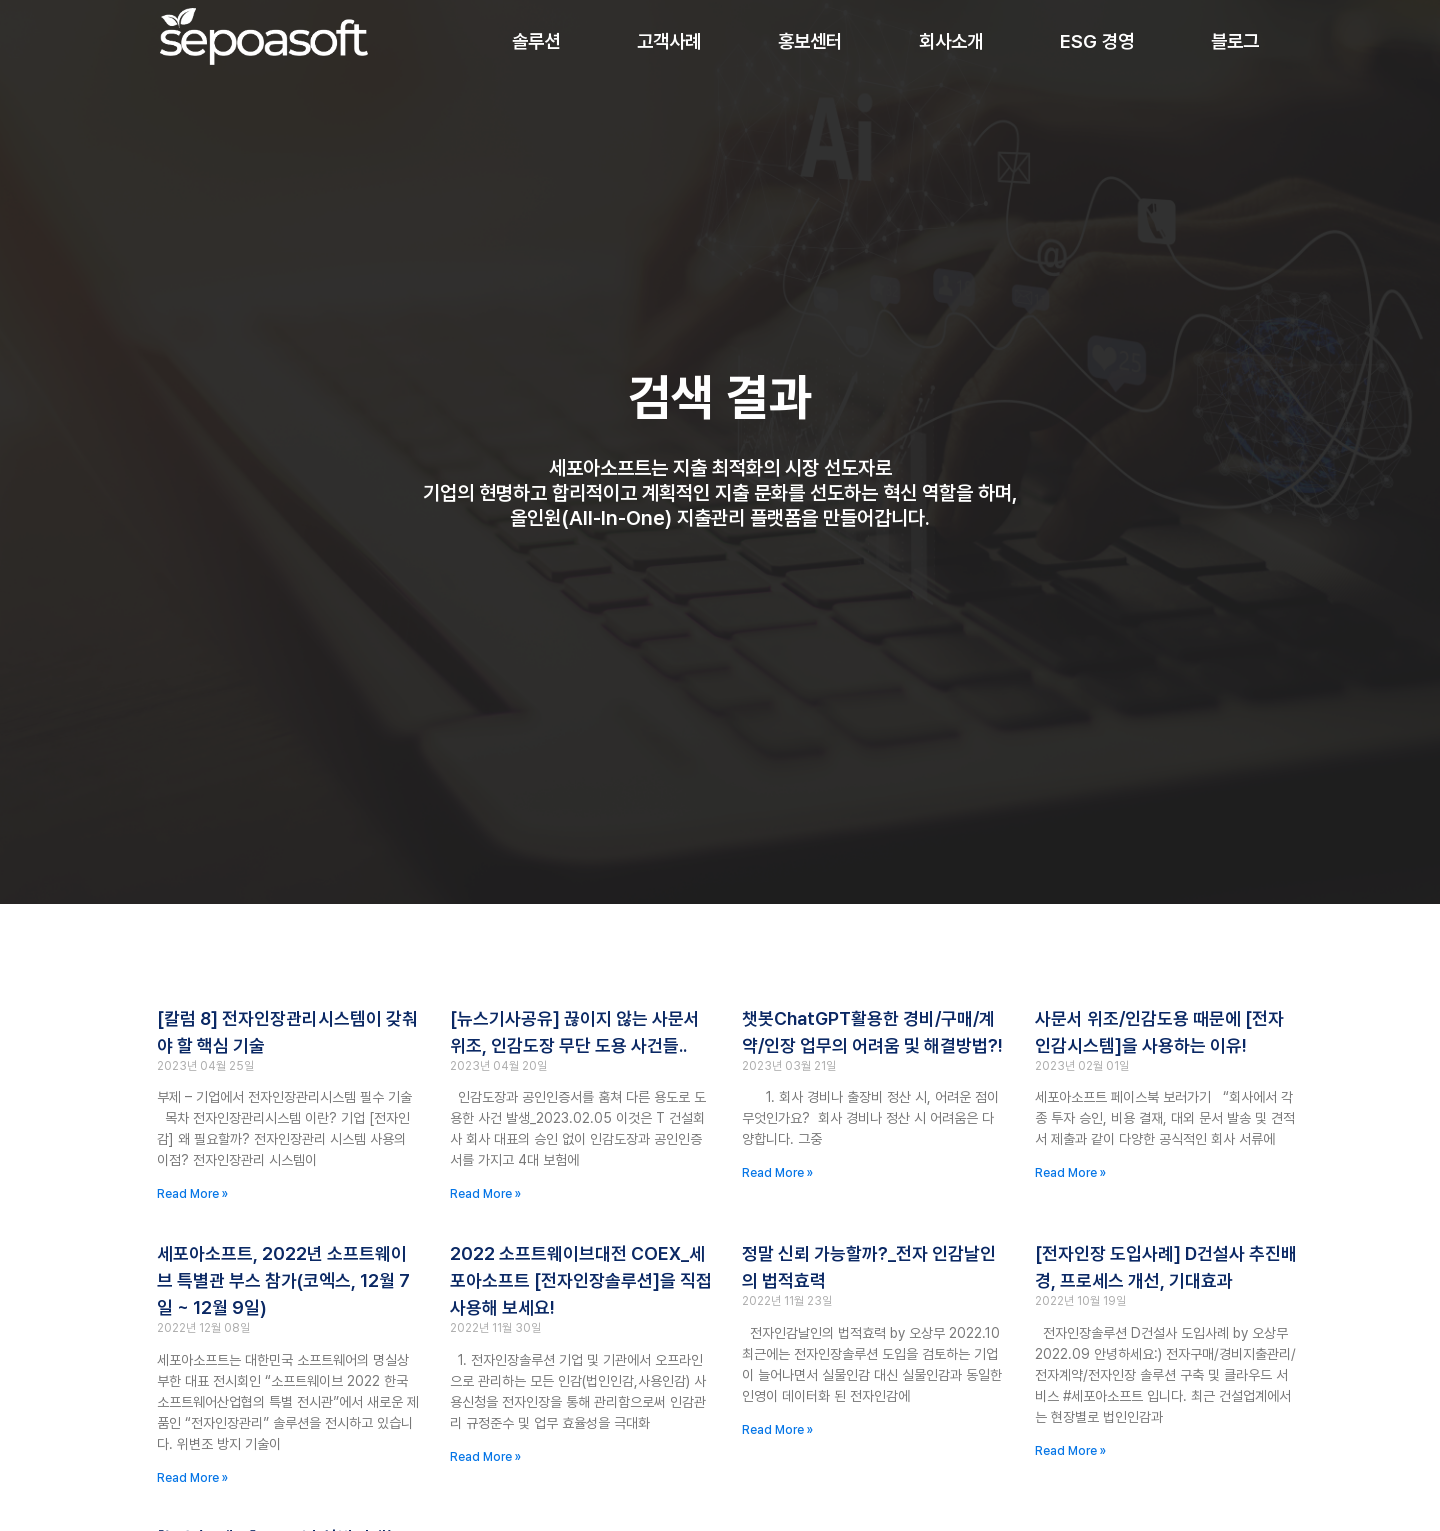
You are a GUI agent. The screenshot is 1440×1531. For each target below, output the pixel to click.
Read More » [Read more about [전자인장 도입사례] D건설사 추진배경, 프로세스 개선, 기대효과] (1070, 1451)
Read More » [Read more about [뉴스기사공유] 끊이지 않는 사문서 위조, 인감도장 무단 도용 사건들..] (485, 1194)
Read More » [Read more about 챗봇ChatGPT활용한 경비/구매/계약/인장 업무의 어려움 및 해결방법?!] (777, 1173)
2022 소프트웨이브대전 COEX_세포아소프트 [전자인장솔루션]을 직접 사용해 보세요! (581, 1280)
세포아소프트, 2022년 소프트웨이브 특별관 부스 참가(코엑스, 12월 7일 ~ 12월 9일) (283, 1280)
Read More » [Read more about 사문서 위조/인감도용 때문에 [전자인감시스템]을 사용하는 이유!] (1070, 1173)
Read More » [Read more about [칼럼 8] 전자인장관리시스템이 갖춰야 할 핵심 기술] (192, 1194)
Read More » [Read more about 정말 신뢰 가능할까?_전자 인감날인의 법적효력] (777, 1430)
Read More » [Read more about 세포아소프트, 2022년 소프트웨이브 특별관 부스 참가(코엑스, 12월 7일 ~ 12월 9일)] (192, 1478)
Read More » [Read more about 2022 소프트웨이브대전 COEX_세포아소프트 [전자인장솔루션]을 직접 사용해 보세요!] (485, 1457)
